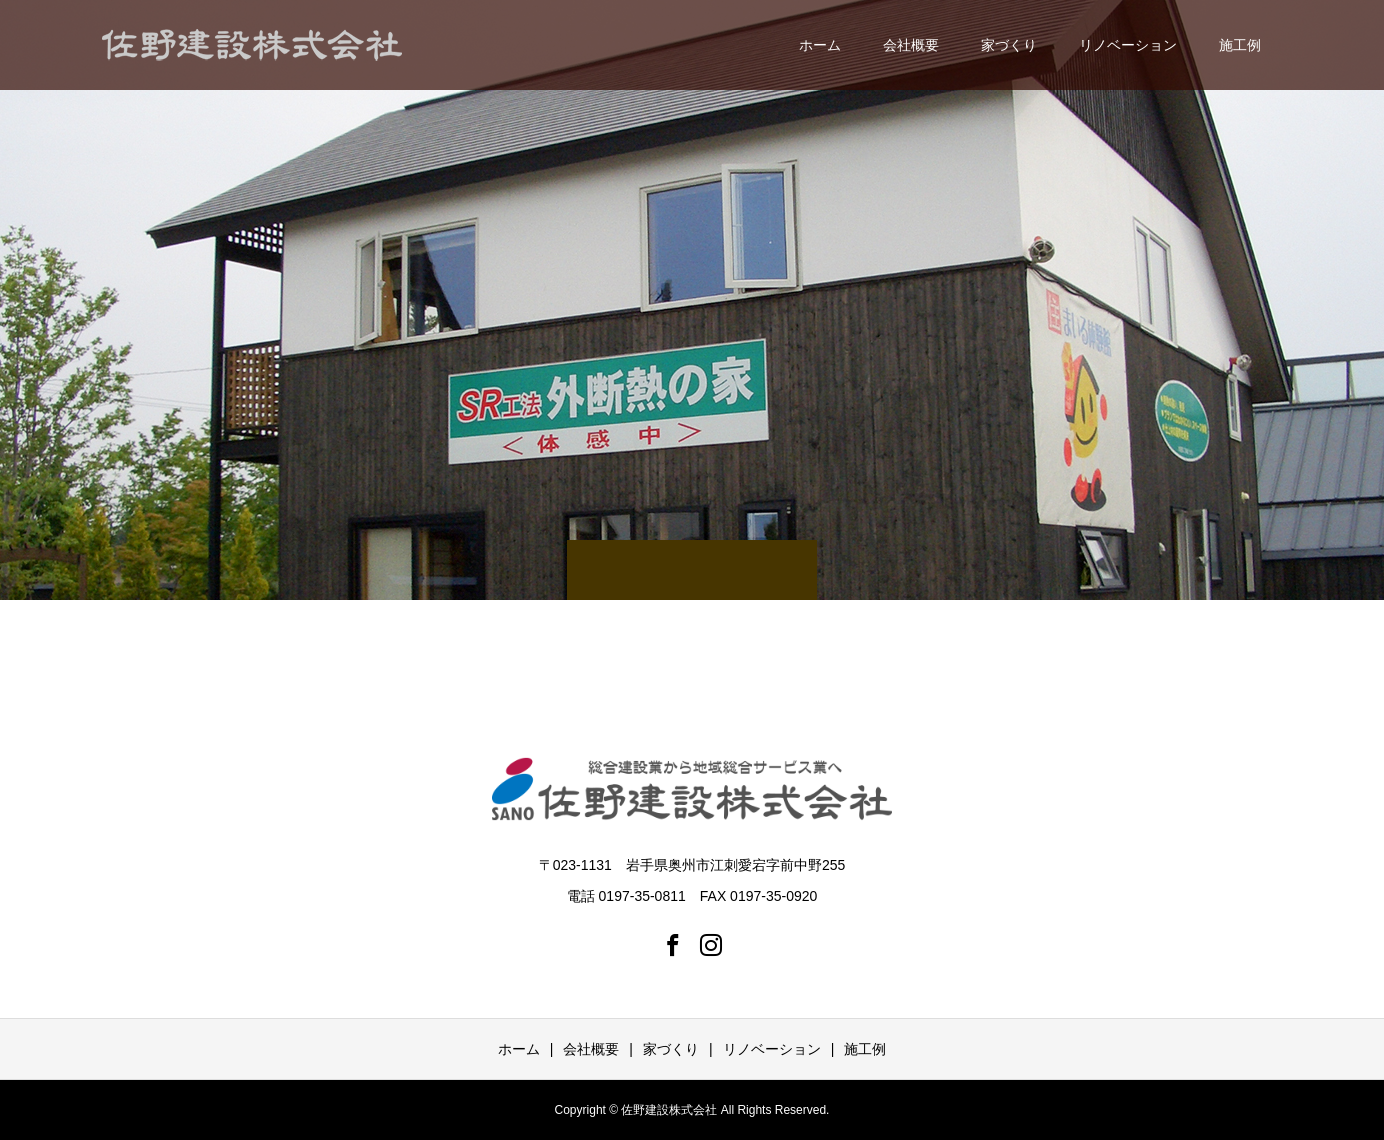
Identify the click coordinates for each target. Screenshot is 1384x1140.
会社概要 (911, 45)
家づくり (1009, 45)
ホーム (820, 45)
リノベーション (1128, 45)
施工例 (1240, 45)
